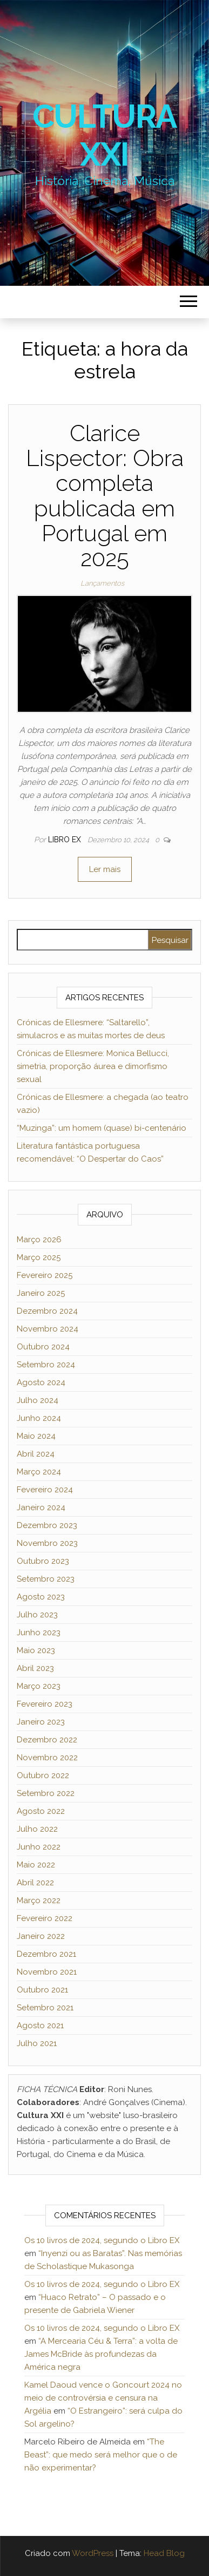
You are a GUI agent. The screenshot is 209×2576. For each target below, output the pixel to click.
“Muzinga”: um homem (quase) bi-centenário (101, 1128)
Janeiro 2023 (41, 1722)
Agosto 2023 (41, 1597)
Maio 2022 (36, 1865)
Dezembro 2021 (46, 1954)
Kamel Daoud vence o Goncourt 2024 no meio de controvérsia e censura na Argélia (103, 2398)
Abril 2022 (35, 1882)
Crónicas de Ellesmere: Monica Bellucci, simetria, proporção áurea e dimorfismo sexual (93, 1066)
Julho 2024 (37, 1400)
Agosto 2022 (41, 1811)
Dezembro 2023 (47, 1525)
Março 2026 (39, 1239)
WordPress (92, 2553)
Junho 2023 (38, 1632)
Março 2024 (39, 1472)
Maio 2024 (36, 1436)
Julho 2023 (37, 1615)
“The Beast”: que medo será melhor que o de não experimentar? (100, 2455)
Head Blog (164, 2553)
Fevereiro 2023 (44, 1704)
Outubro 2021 (42, 1990)
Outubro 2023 (43, 1561)
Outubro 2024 (43, 1347)
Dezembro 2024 (47, 1311)
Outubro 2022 (43, 1775)
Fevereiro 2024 (45, 1490)
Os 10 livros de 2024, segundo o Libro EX (101, 2240)
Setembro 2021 (45, 2008)
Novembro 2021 (47, 1972)
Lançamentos (102, 583)
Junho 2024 (39, 1418)
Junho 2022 (38, 1847)
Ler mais (104, 869)
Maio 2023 (36, 1650)
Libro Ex (65, 839)
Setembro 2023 (46, 1579)
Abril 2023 (35, 1668)
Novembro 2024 (47, 1329)
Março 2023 (38, 1686)
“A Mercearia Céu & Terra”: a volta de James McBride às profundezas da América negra (101, 2354)
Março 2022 (38, 1900)
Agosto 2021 (40, 2025)
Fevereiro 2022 (44, 1918)
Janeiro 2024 (41, 1507)
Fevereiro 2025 (44, 1275)
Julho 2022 (37, 1829)
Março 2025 (38, 1257)
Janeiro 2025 (41, 1293)
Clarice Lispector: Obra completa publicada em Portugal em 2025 (105, 496)
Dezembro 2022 (47, 1740)
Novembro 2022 (47, 1757)
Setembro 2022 (46, 1793)
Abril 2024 (36, 1454)
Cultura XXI (104, 135)
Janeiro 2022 (41, 1936)
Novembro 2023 (47, 1543)
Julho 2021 (37, 2043)
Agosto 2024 (41, 1382)
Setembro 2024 (46, 1364)
